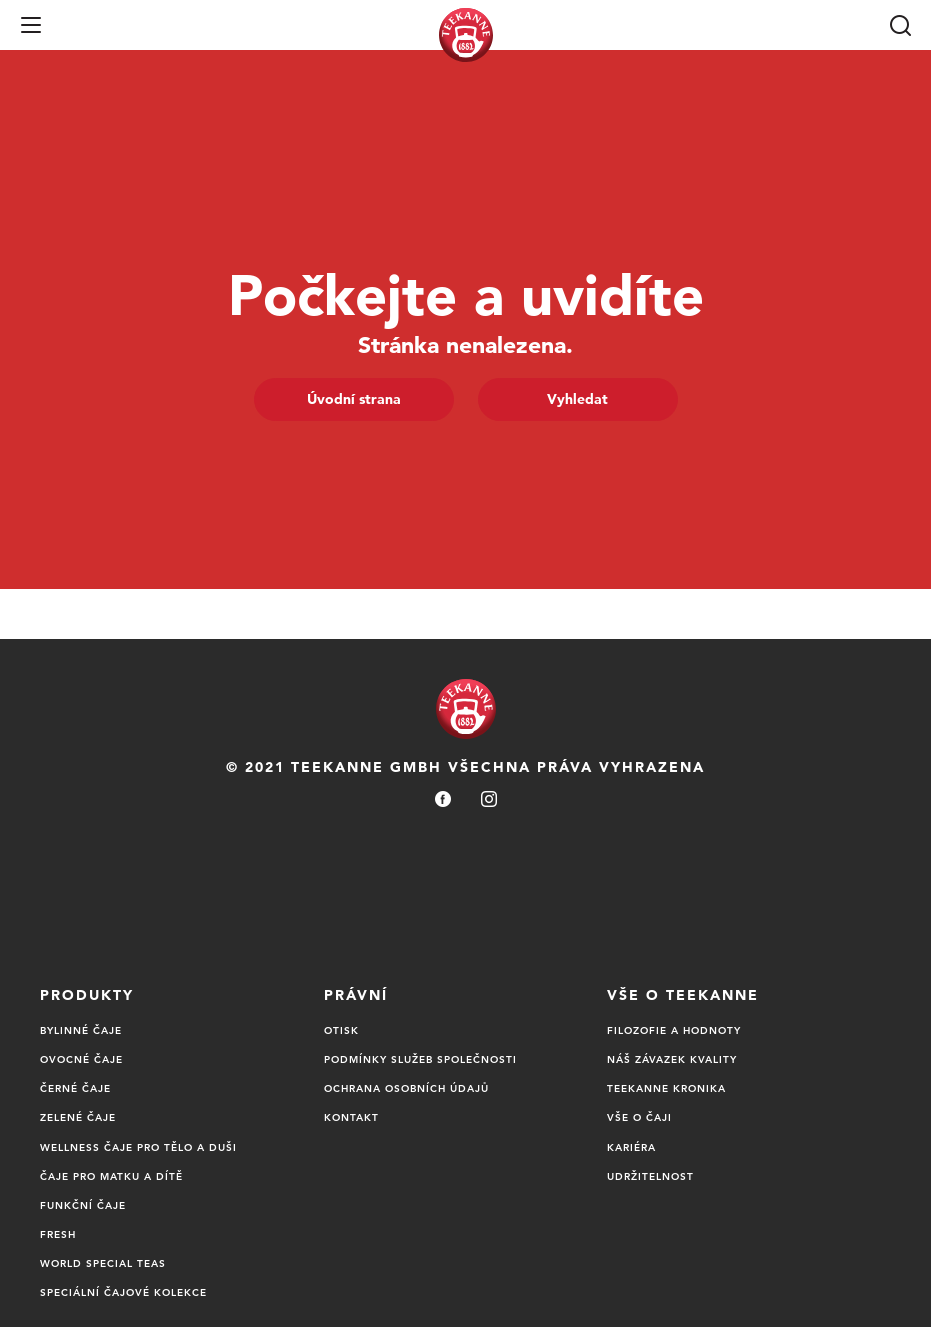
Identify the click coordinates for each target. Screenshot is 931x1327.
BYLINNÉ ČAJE (81, 1030)
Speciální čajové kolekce (123, 1292)
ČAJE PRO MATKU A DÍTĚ (111, 1176)
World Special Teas (103, 1263)
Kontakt (351, 1117)
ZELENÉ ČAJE (78, 1117)
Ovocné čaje (81, 1059)
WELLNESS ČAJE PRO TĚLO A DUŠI (138, 1147)
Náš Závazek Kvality (672, 1059)
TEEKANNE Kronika (666, 1088)
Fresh (58, 1234)
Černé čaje (75, 1088)
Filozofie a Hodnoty (674, 1030)
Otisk (341, 1030)
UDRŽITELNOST (650, 1176)
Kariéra (631, 1147)
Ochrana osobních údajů (406, 1088)
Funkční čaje (83, 1205)
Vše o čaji (639, 1117)
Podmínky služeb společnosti (420, 1059)
